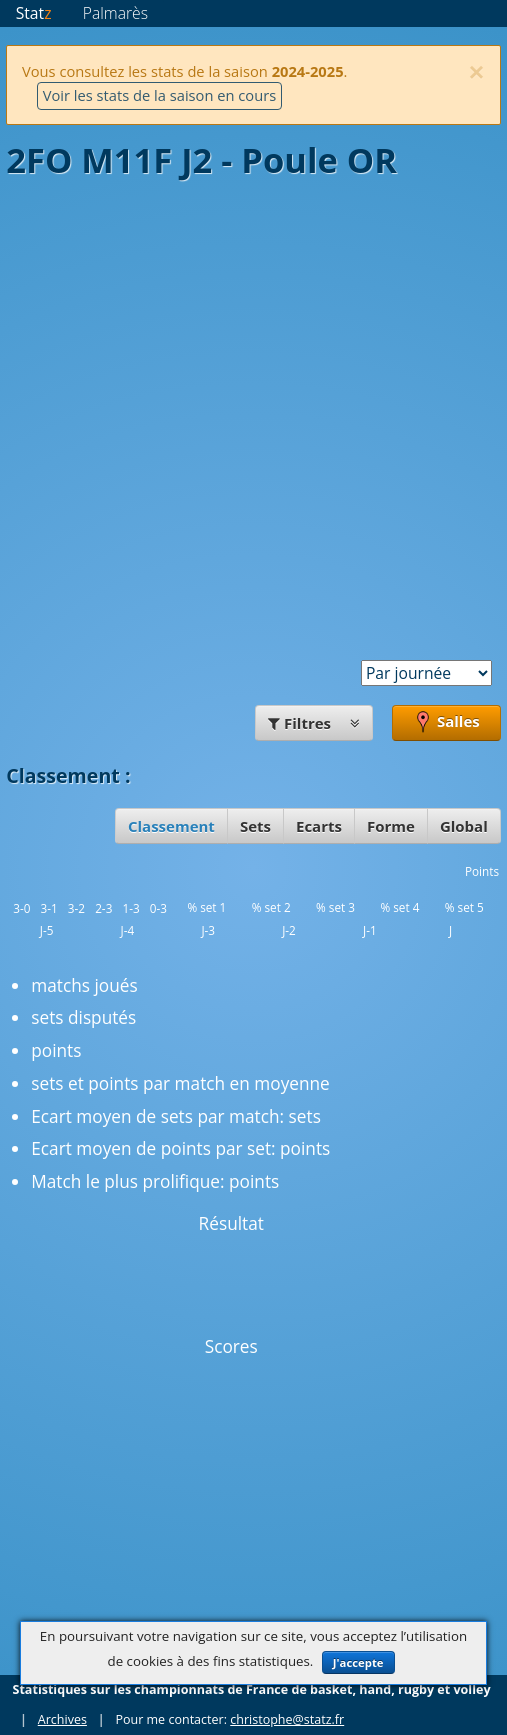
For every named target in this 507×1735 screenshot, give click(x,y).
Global (464, 826)
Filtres (314, 723)
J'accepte (358, 1662)
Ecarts (319, 826)
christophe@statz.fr (287, 1719)
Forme (391, 826)
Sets (255, 826)
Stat (34, 13)
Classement (171, 826)
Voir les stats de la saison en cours (160, 95)
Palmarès (115, 13)
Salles (446, 723)
